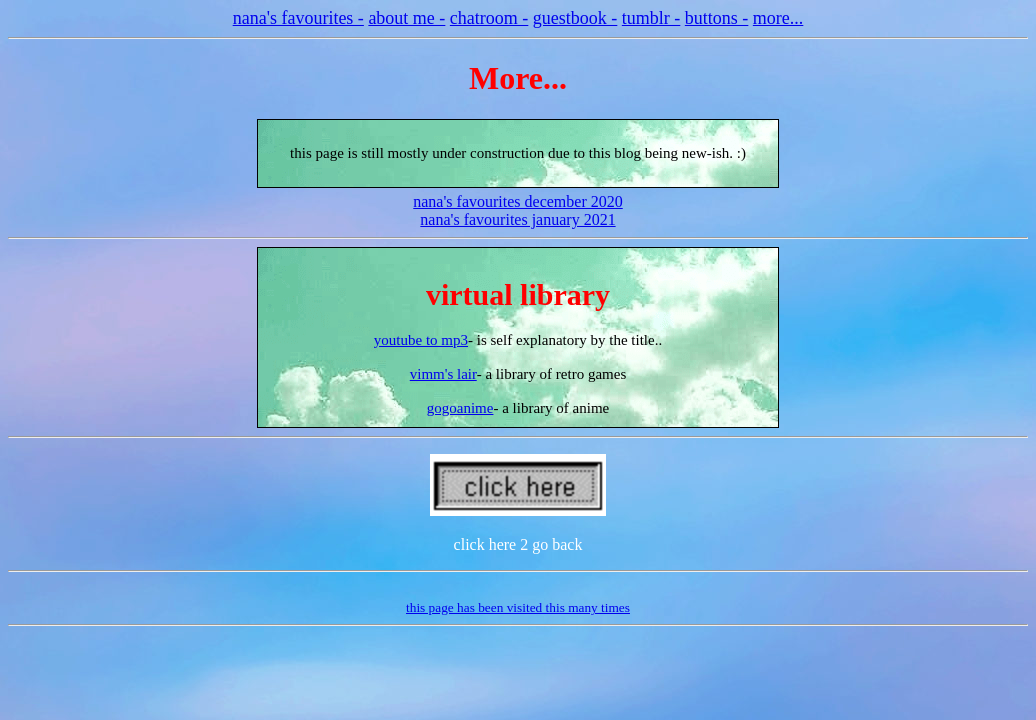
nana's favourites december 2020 (517, 201)
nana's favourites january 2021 (517, 219)
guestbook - (575, 18)
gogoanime (460, 408)
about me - (406, 18)
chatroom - (489, 18)
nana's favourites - (298, 18)
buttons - (717, 18)
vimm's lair (443, 374)
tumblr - (651, 18)
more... (778, 18)
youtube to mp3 (421, 340)
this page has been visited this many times (518, 607)
